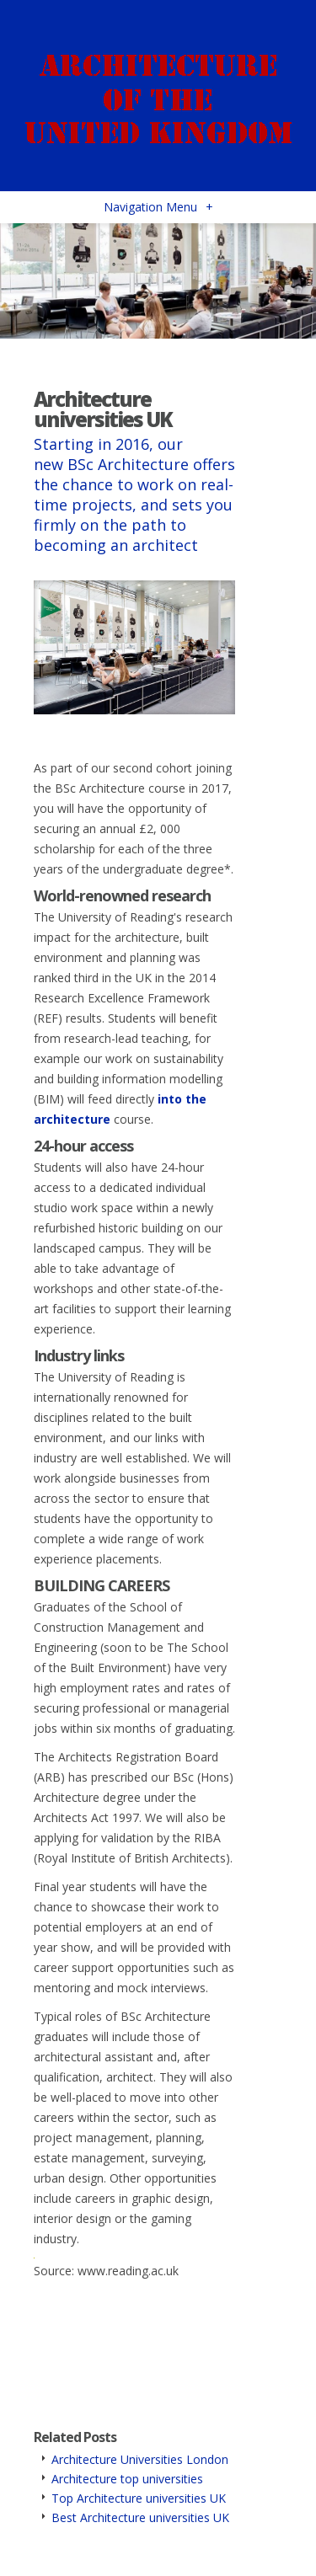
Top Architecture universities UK (138, 2498)
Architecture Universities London (139, 2459)
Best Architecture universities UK (140, 2517)
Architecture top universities (127, 2479)
